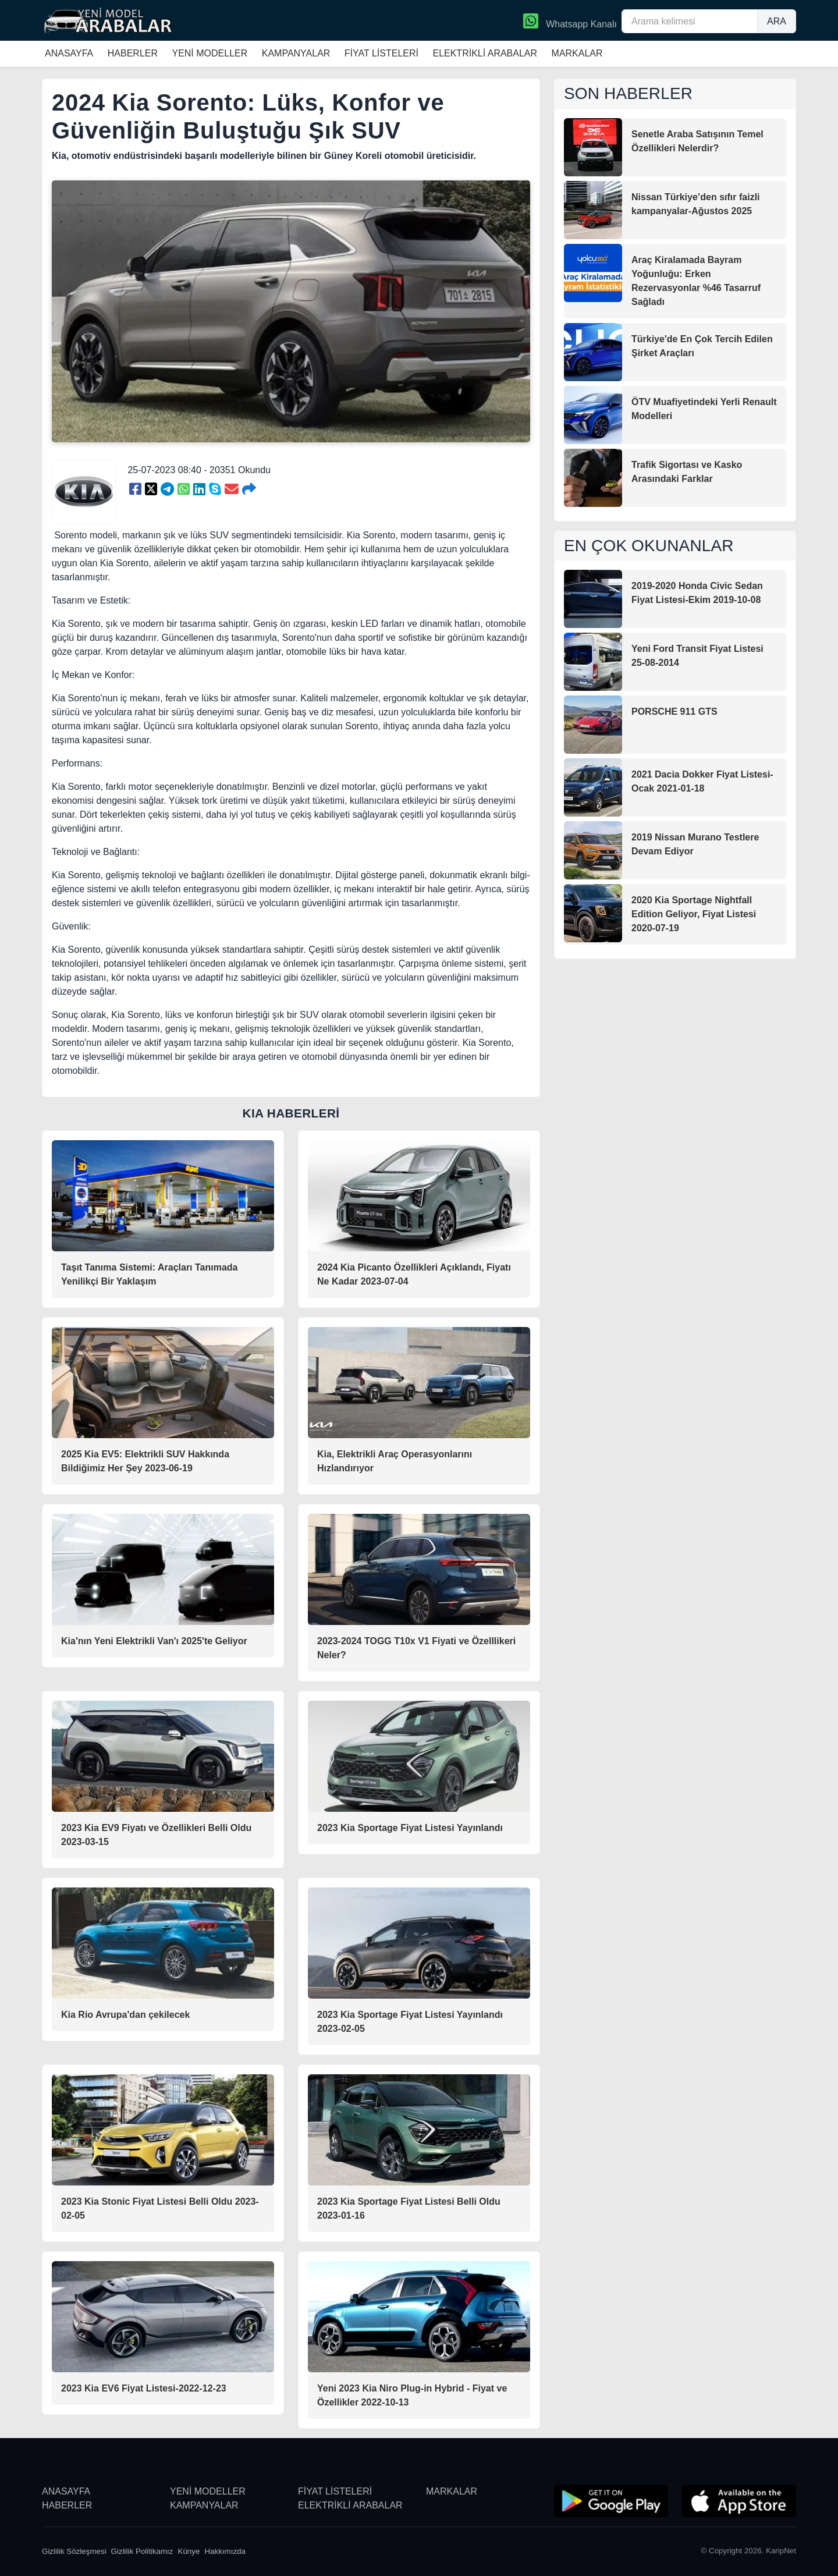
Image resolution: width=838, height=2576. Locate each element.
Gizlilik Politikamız (142, 2551)
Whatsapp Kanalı (570, 22)
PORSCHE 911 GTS (674, 711)
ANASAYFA (69, 53)
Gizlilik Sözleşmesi (74, 2551)
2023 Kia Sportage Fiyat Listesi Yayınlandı (410, 1828)
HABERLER (133, 53)
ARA (776, 21)
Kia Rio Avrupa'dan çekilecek (125, 2015)
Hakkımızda (225, 2551)
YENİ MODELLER (209, 53)
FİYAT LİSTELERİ (381, 53)
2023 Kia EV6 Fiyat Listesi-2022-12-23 (143, 2388)
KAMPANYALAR (296, 53)
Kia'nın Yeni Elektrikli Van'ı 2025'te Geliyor (154, 1641)
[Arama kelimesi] (690, 21)
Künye (189, 2551)
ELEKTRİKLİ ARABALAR (484, 53)
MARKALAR (577, 53)
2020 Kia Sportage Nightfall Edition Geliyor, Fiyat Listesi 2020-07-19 (693, 914)
